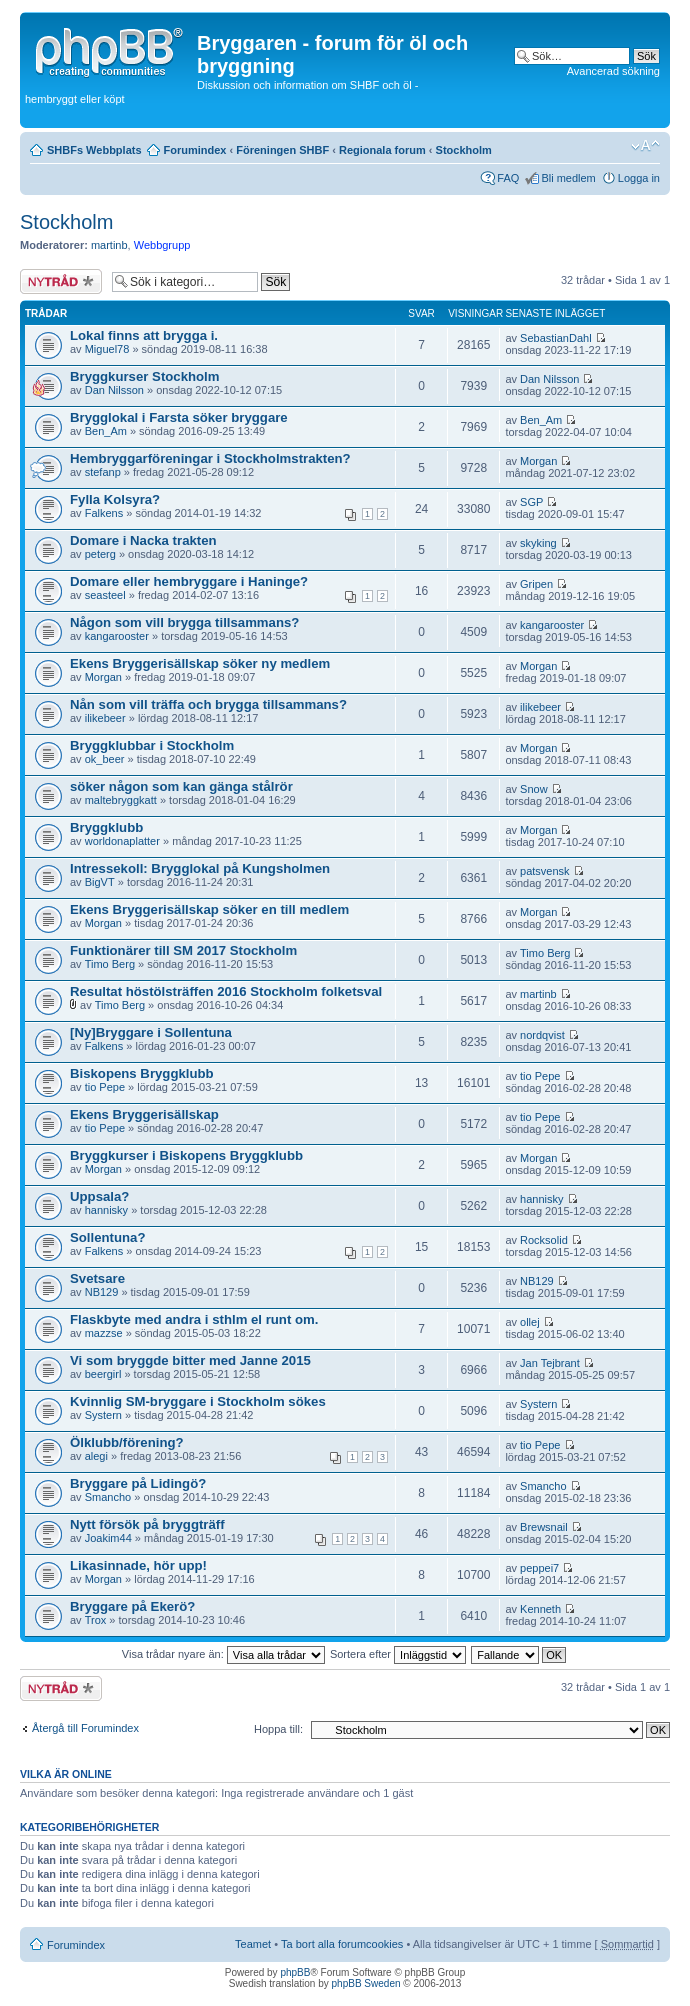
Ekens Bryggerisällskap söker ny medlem (200, 663)
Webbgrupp (162, 245)
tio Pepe (105, 1087)
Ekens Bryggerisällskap (144, 1114)
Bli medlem (568, 178)
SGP (531, 502)
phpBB (295, 1972)
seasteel (105, 595)
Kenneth (540, 1609)
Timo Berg (110, 964)
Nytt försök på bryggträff (147, 1524)
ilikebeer (105, 718)
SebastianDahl (556, 338)
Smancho (108, 1497)
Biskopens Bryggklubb (142, 1073)
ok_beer (105, 759)
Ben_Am (106, 431)
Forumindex (195, 150)
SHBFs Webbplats (94, 150)
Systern (103, 1415)
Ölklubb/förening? (127, 1442)
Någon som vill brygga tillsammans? (184, 622)
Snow (534, 789)
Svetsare (97, 1278)
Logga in (639, 178)
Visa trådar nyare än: (223, 1654)
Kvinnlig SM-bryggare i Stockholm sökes (198, 1401)
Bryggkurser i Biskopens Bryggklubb (186, 1155)
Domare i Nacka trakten (143, 540)
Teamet (253, 1944)
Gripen (536, 584)
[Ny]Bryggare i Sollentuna (151, 1032)
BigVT (100, 882)
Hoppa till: (278, 1729)
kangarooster (117, 636)
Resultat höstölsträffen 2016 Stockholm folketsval (226, 991)
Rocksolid (544, 1240)
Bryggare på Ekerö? (132, 1606)
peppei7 (539, 1568)
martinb (109, 245)
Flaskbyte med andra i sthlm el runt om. (194, 1319)
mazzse (104, 1333)
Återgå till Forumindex (85, 1728)
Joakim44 (108, 1538)
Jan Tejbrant (550, 1363)
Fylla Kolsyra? (115, 499)
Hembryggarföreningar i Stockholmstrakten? (210, 458)
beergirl (103, 1374)
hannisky (106, 1210)
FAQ (508, 178)
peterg (100, 554)
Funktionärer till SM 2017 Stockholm (183, 950)
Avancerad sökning (613, 71)
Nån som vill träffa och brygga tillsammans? (208, 704)
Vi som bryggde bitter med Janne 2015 (190, 1360)
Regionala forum (382, 150)
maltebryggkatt (121, 800)
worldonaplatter (122, 841)
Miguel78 (107, 349)
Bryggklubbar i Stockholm (152, 745)
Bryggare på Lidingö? (138, 1483)
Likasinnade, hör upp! (138, 1565)
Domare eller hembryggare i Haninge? (189, 581)
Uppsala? (99, 1196)
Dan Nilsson (114, 390)
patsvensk (545, 871)
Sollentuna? (107, 1237)
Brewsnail (544, 1527)
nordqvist (542, 1035)
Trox (96, 1620)
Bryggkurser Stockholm (145, 376)
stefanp (103, 472)
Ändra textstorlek (645, 146)
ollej (530, 1322)
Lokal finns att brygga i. (144, 335)
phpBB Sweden (366, 1983)
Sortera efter (398, 1654)
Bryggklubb (106, 827)
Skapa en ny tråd (61, 281)
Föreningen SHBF (282, 150)
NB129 (102, 1292)
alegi (96, 1456)
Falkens (104, 513)
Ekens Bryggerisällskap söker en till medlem (209, 909)
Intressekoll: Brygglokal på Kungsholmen (200, 868)
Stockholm (464, 150)
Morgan (538, 461)
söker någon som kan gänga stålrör (181, 786)
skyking (538, 543)
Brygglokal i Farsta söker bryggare (179, 417)
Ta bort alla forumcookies (342, 1944)
